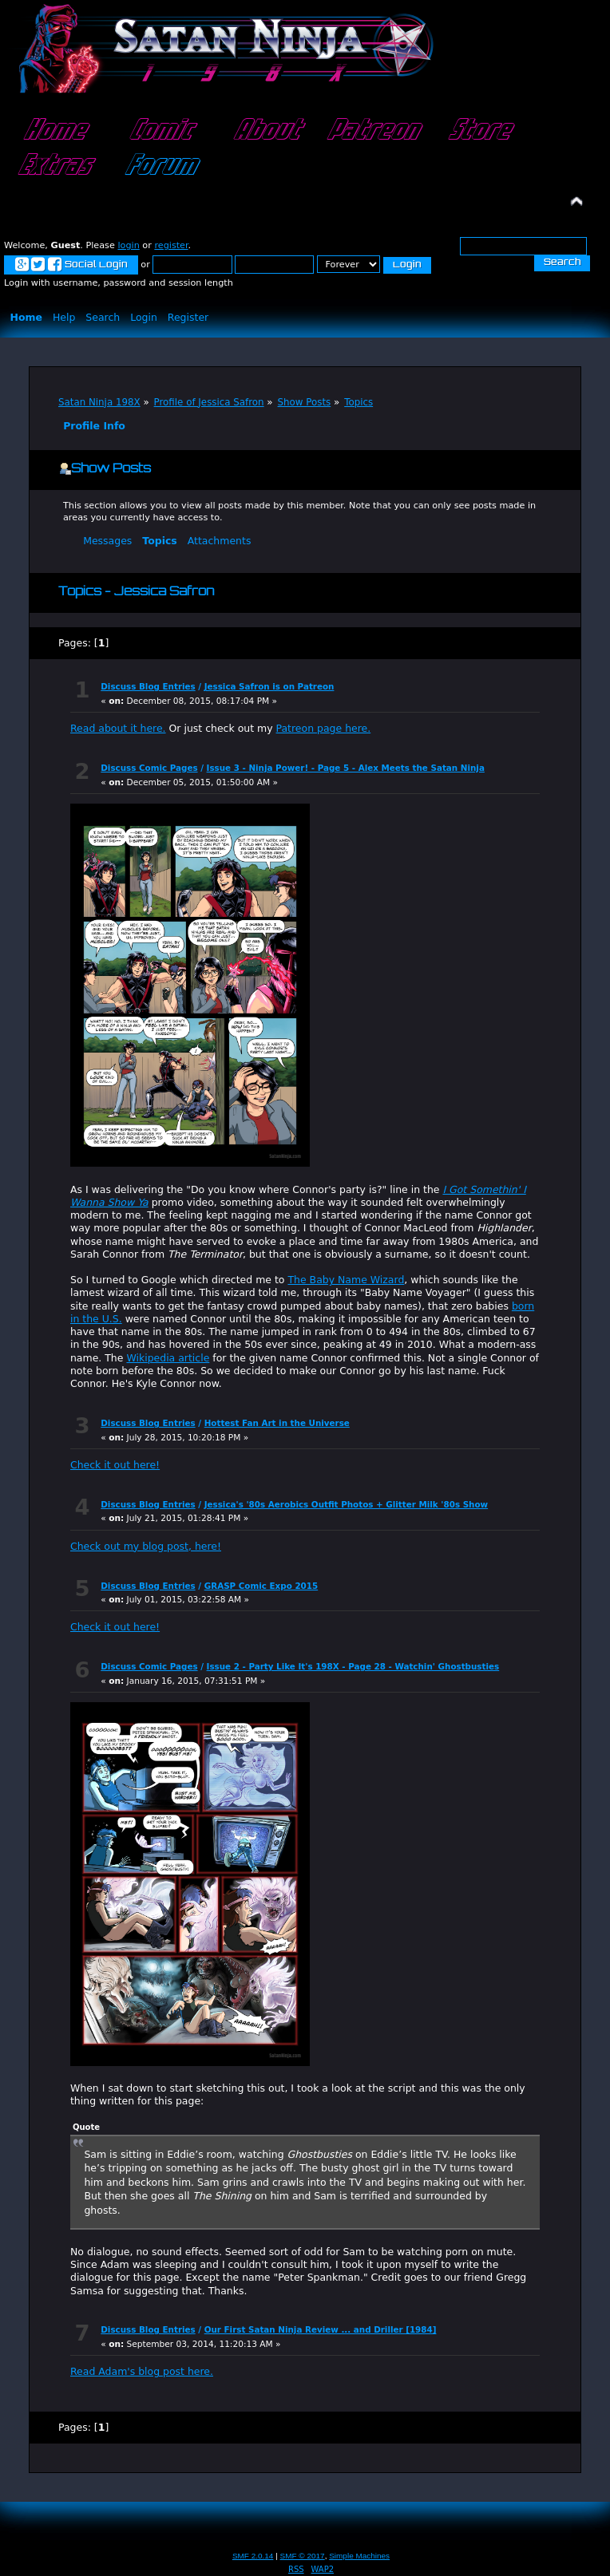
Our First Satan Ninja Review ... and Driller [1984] (320, 2329)
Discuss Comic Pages (149, 767)
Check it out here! (115, 1465)
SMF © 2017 (302, 2555)
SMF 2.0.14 (253, 2555)
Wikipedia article (167, 1358)
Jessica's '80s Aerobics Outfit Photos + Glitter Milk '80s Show (346, 1504)
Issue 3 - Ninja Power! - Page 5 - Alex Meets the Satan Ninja (346, 767)
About (266, 130)
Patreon (372, 130)
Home (53, 130)
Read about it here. (118, 728)
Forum (159, 166)
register (171, 245)
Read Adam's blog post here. (141, 2371)
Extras (53, 166)
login (128, 245)
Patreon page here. (323, 728)
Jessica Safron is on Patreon (269, 686)
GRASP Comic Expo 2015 (261, 1585)
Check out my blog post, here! (145, 1546)
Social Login (71, 265)
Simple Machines (359, 2555)
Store (478, 130)
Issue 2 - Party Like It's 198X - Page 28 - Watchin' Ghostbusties (353, 1666)
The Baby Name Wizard (345, 1280)
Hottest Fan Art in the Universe (277, 1423)
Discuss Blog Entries (148, 686)
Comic (159, 130)
